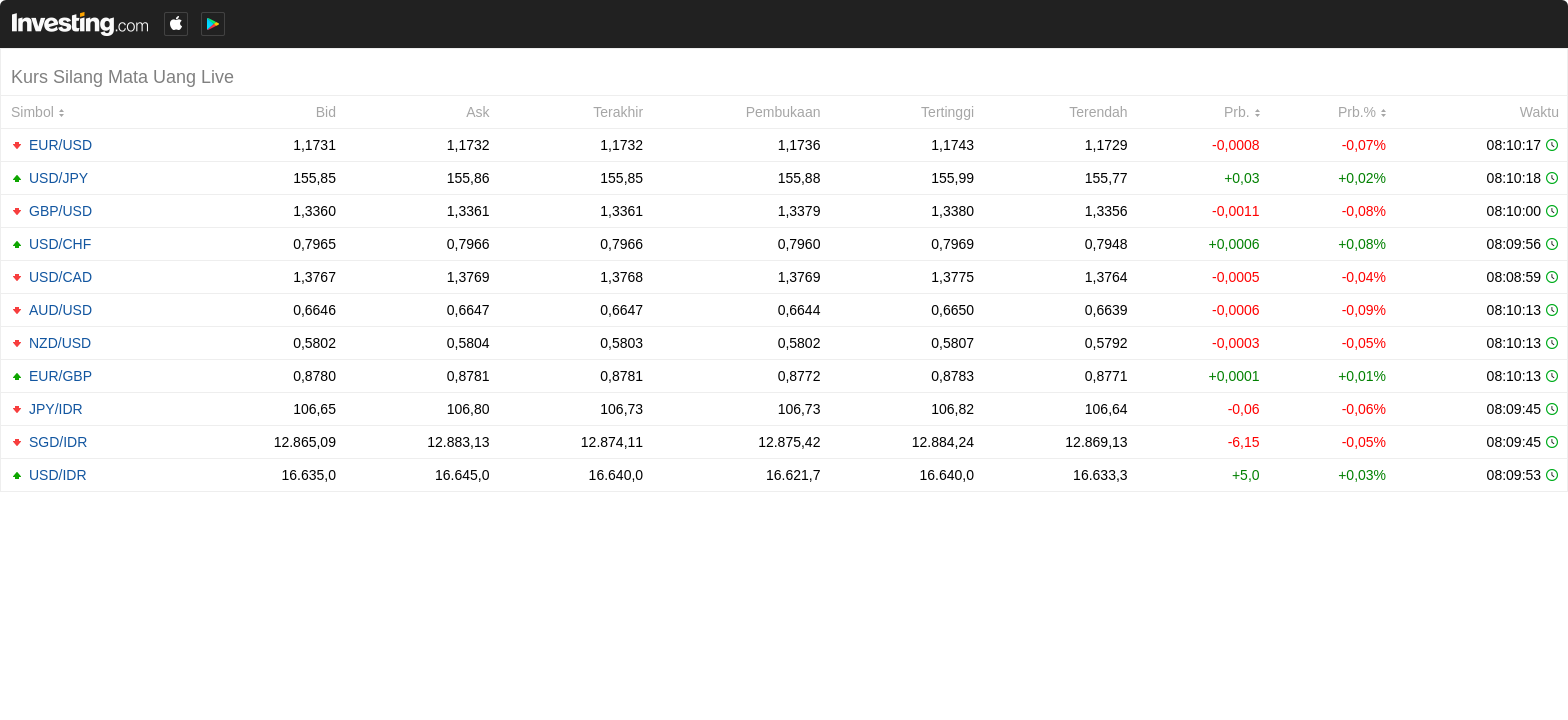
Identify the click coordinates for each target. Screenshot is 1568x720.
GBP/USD (60, 211)
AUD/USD (60, 310)
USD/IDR (58, 475)
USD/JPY (58, 178)
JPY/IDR (56, 409)
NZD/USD (60, 343)
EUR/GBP (60, 376)
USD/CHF (60, 244)
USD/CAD (60, 277)
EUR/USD (60, 145)
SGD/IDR (58, 442)
